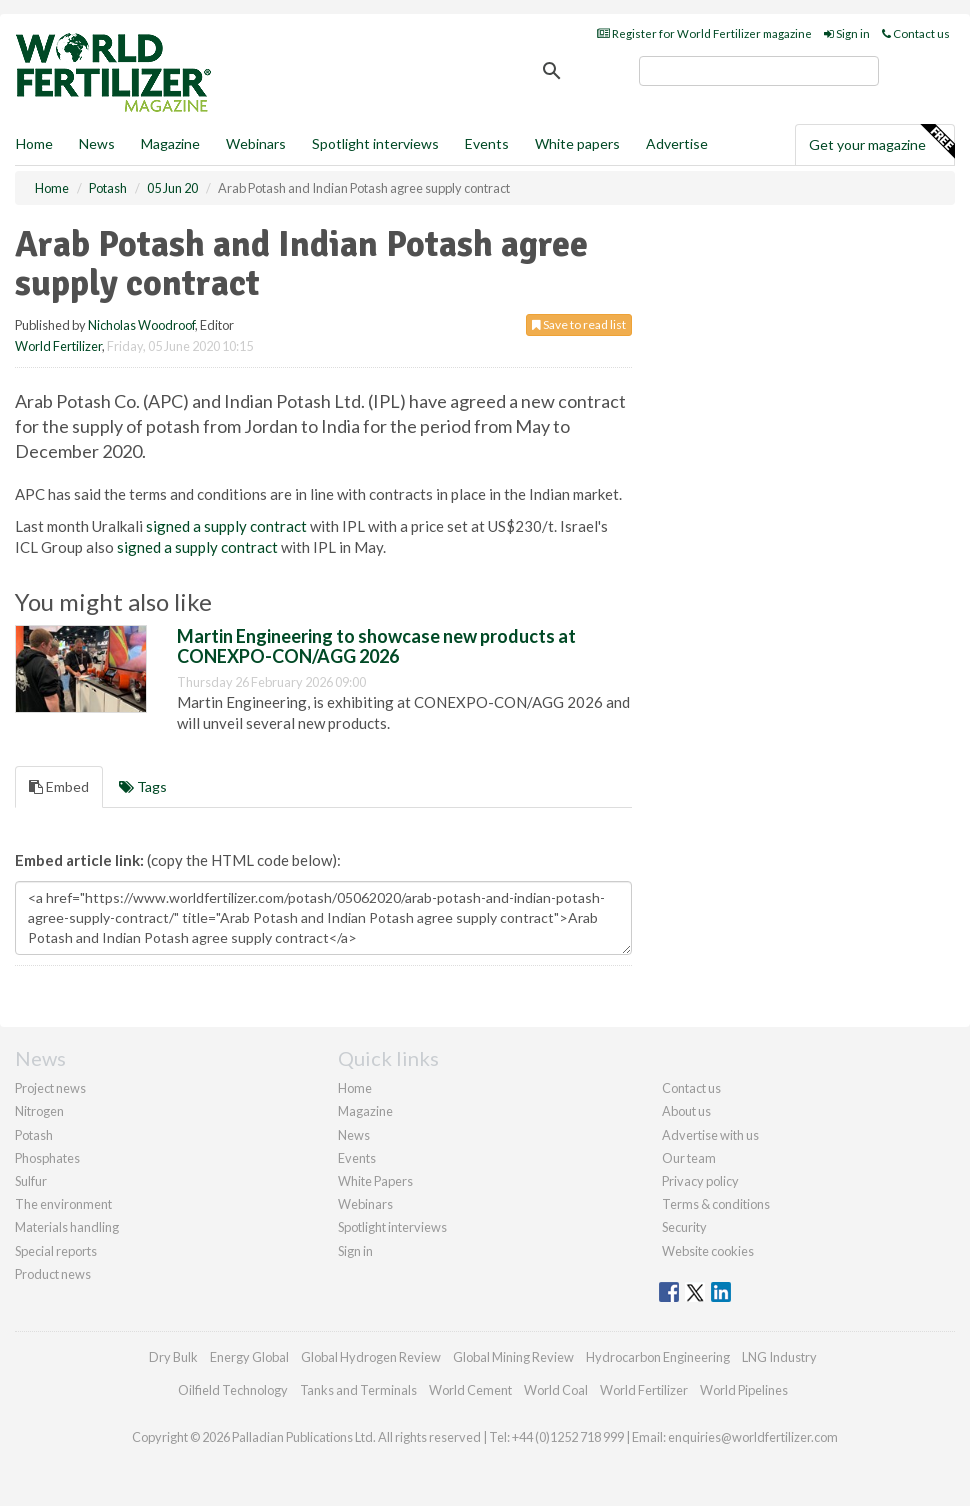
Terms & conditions (716, 1204)
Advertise (677, 143)
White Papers (375, 1181)
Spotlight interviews (375, 143)
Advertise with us (710, 1135)
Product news (53, 1274)
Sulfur (31, 1181)
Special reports (56, 1251)
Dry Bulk (173, 1357)
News (354, 1135)
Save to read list (579, 324)
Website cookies (708, 1251)
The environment (63, 1204)
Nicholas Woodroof (141, 325)
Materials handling (67, 1227)
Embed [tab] (59, 786)
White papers (577, 143)
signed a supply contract (226, 526)
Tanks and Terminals (358, 1390)
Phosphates (47, 1158)
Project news (50, 1088)
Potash (34, 1135)
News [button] (97, 143)
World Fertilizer (58, 346)
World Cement (470, 1390)
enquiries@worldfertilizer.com (753, 1437)
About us (686, 1111)
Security (684, 1227)
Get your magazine (881, 142)
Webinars (256, 143)
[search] (759, 71)
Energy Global (249, 1357)
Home (34, 143)
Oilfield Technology (233, 1390)
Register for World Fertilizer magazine (704, 33)
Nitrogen (39, 1111)
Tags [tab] (143, 786)
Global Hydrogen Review (371, 1357)
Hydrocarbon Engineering (658, 1357)
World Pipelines (744, 1390)
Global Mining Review (513, 1357)
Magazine (170, 143)
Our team (689, 1158)
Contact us (916, 33)
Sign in (847, 33)
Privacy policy (700, 1181)
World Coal (556, 1390)
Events (487, 143)
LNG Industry (779, 1357)
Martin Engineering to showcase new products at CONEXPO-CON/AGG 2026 (376, 646)
